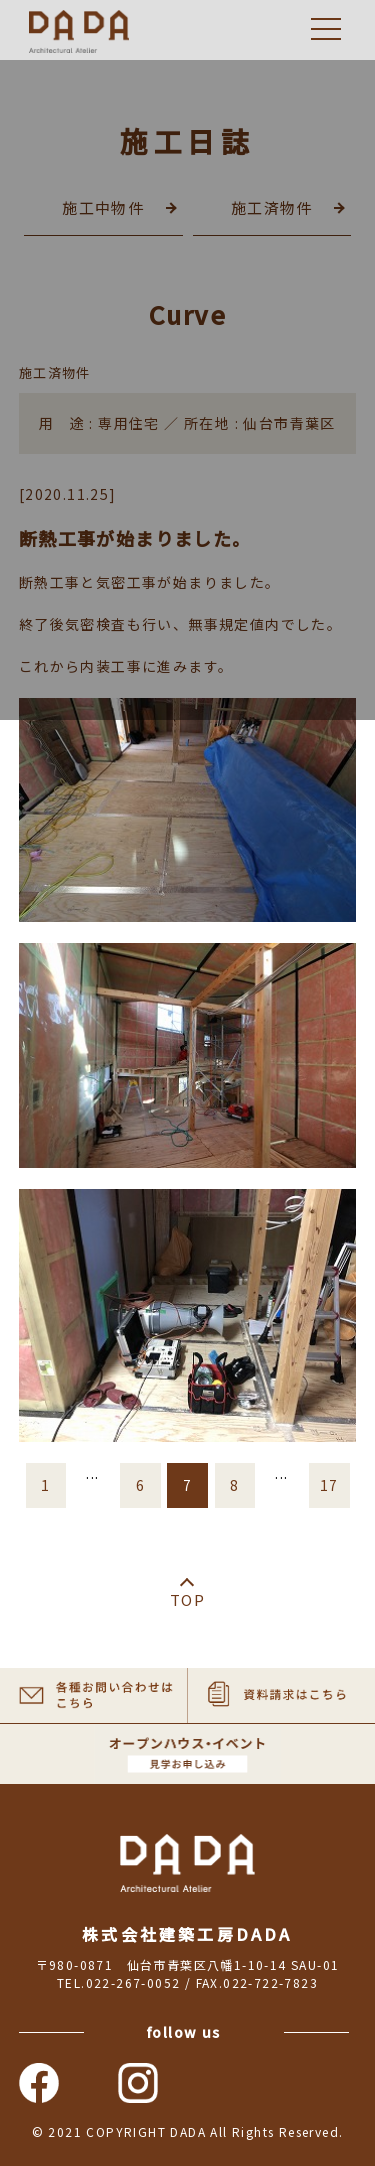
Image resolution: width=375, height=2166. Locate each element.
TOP (187, 1599)
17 (329, 1485)
